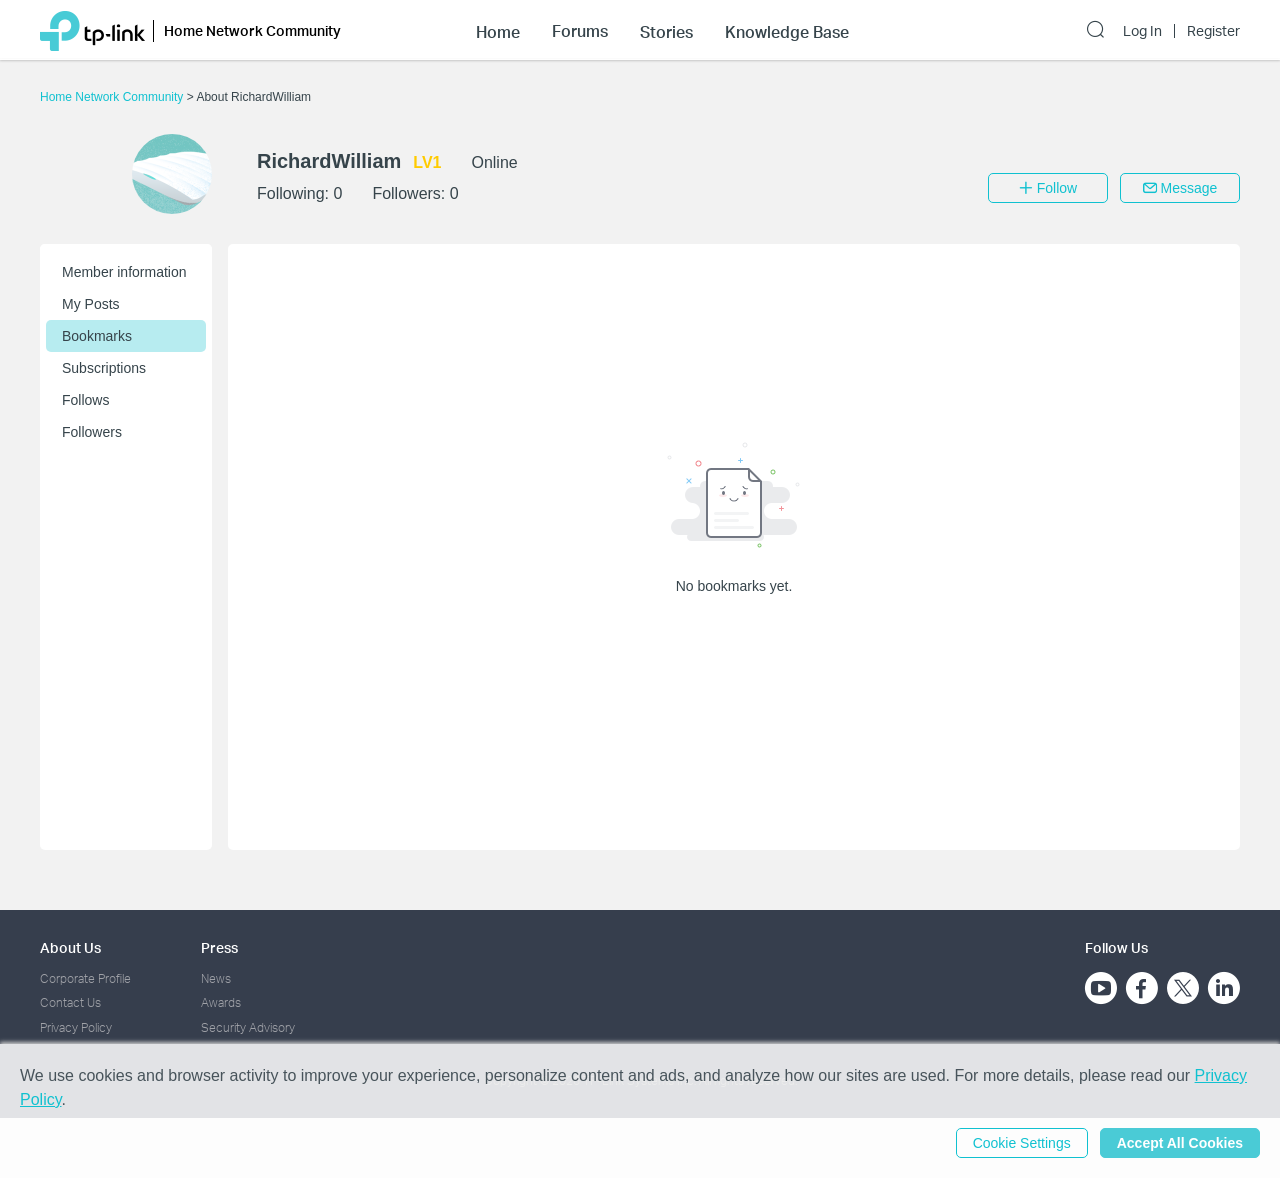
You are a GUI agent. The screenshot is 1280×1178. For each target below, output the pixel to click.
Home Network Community (113, 97)
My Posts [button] (91, 304)
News (216, 978)
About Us (70, 947)
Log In (1142, 31)
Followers (92, 432)
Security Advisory (248, 1027)
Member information (124, 272)
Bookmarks (97, 336)
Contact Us (70, 1002)
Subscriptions (104, 368)
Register (1213, 31)
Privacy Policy (76, 1027)
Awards (221, 1002)
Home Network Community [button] (252, 30)
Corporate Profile (85, 978)
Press (219, 947)
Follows (85, 400)
